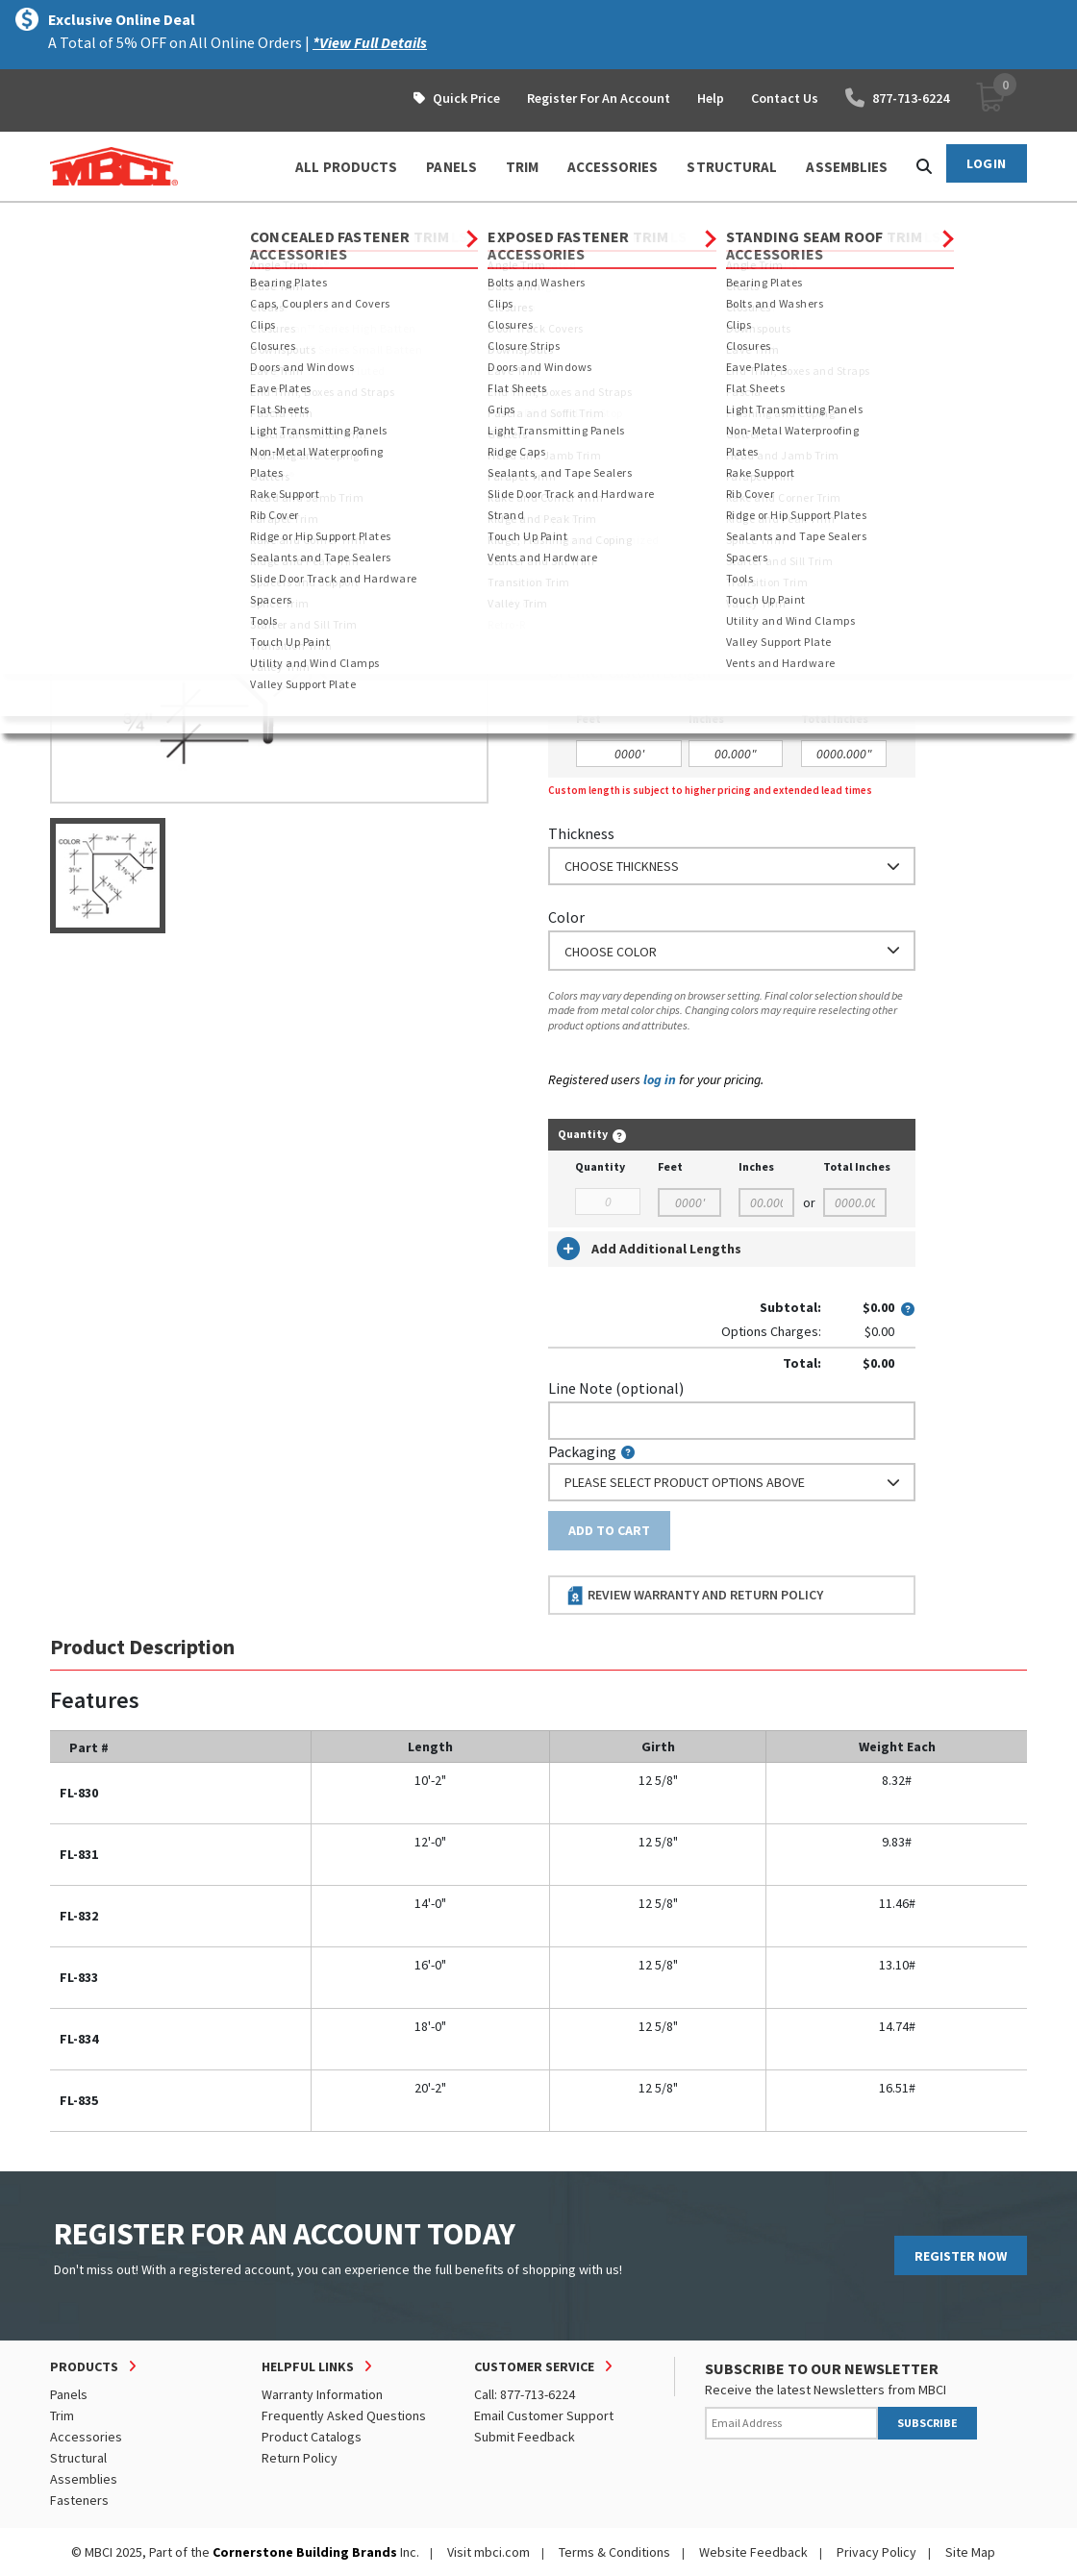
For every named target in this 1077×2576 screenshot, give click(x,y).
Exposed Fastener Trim (305, 220)
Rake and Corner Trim (460, 220)
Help (710, 98)
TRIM (522, 167)
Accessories (86, 2436)
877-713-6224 (897, 98)
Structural (78, 2457)
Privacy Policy (876, 2552)
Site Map (970, 2552)
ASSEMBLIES (847, 167)
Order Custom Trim (623, 444)
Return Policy (300, 2457)
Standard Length (603, 565)
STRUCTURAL (732, 167)
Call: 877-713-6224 (524, 2394)
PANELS (451, 167)
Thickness (581, 833)
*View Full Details (370, 42)
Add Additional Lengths (649, 1248)
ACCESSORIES (612, 167)
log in (659, 1079)
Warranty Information (322, 2394)
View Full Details (300, 306)
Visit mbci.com (488, 2552)
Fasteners (79, 2500)
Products (133, 220)
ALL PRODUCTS (346, 167)
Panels (69, 2394)
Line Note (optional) (616, 1388)
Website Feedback (753, 2552)
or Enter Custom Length (629, 671)
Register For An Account (598, 98)
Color (566, 917)
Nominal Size (592, 481)
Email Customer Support (544, 2415)
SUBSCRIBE (927, 2422)
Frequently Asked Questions (344, 2415)
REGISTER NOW (960, 2256)
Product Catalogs (312, 2436)
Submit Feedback (524, 2436)
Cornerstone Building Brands (305, 2552)
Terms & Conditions (614, 2552)
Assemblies (83, 2479)
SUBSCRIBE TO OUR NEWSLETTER (822, 2368)
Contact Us (784, 98)
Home (67, 220)
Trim (200, 220)
